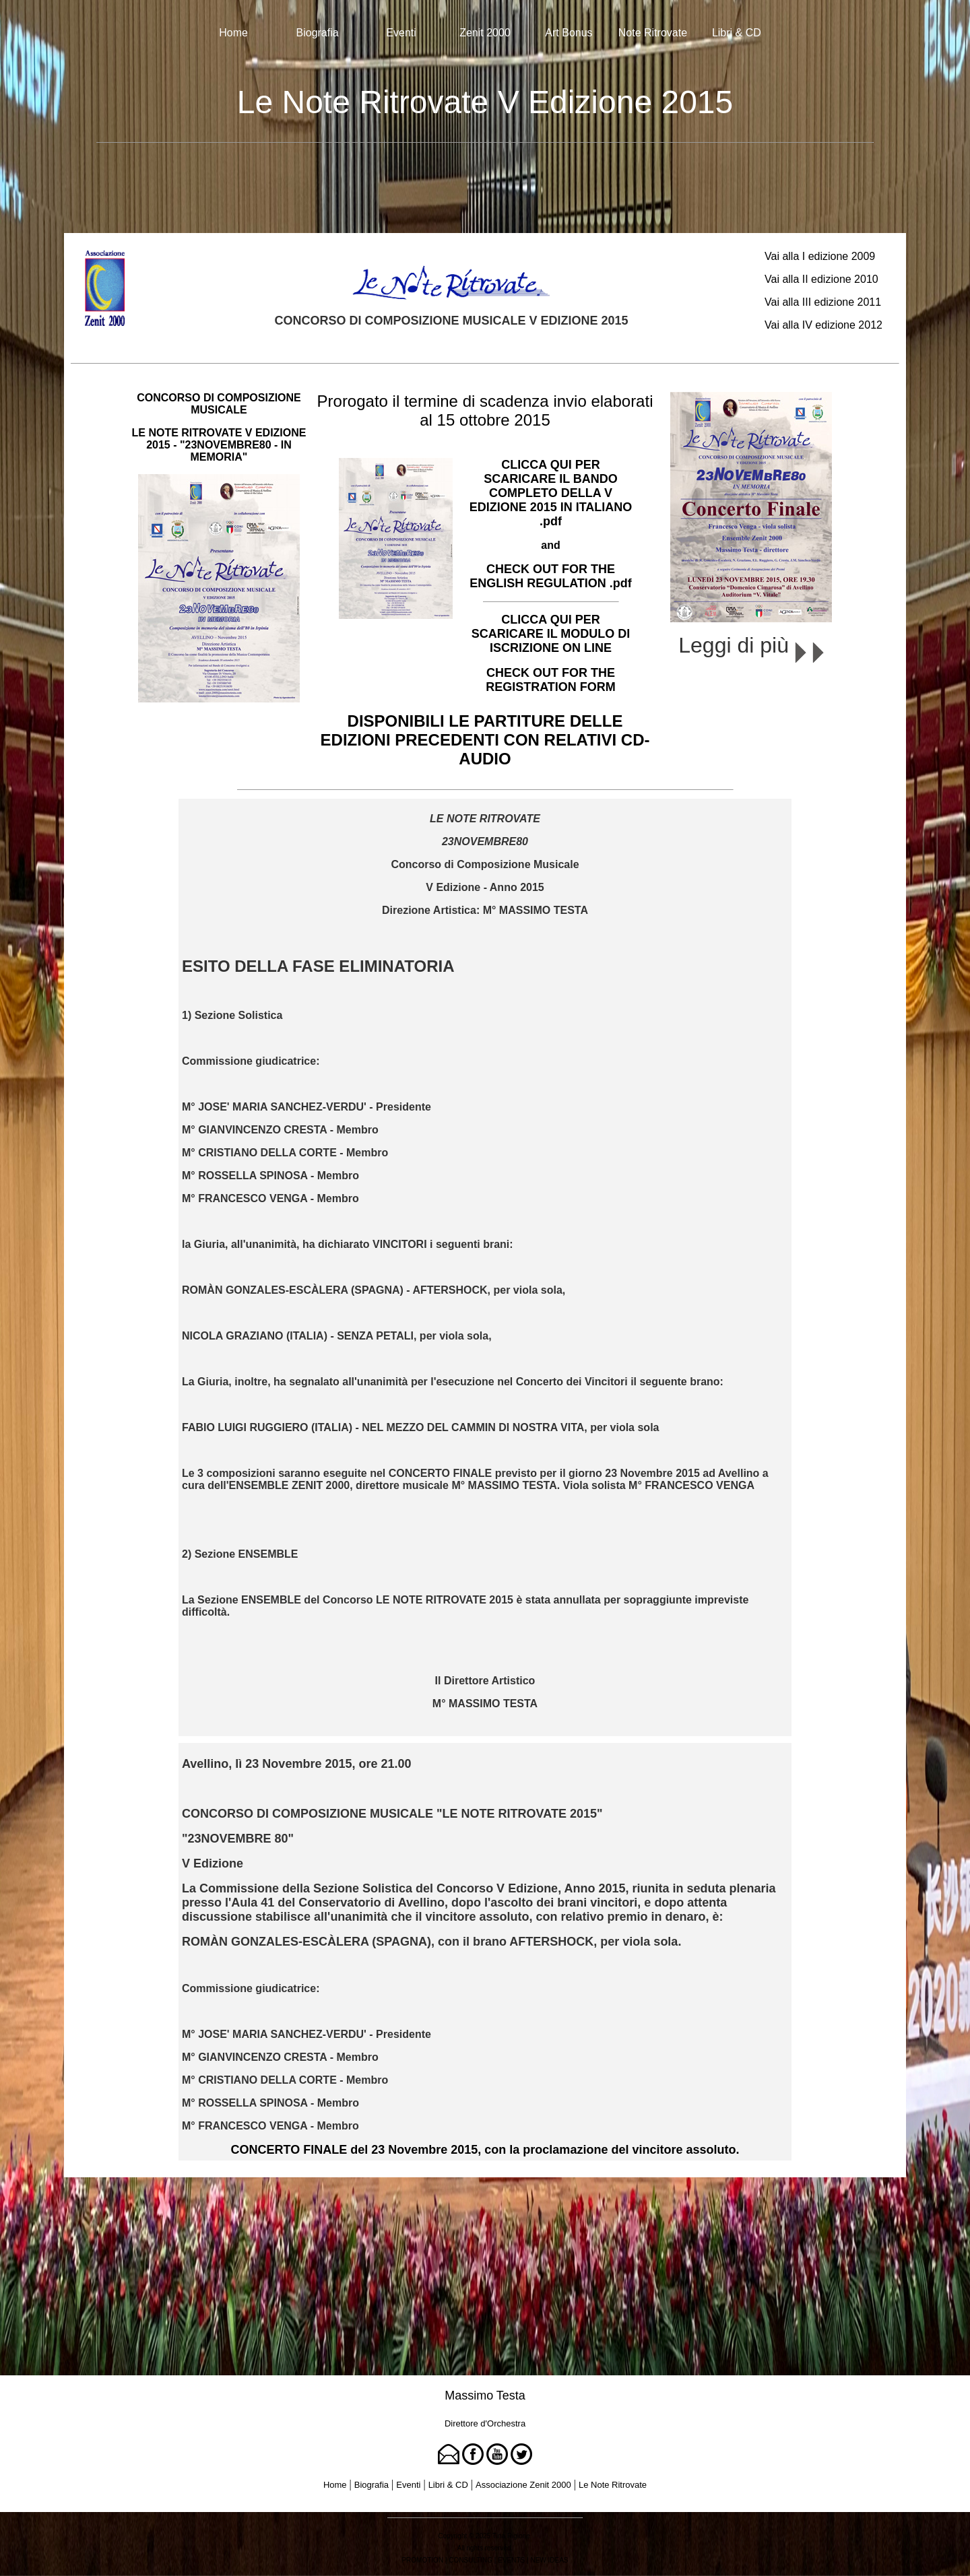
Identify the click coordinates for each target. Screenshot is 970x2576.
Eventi (401, 32)
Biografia (317, 32)
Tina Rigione (511, 2536)
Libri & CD (736, 32)
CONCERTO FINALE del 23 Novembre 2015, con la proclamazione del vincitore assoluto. (485, 2149)
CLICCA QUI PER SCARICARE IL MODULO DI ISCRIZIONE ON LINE (551, 634)
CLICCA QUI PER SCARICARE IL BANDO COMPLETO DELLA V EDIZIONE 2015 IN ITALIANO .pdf (551, 493)
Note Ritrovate (652, 32)
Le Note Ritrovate (613, 2485)
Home (233, 32)
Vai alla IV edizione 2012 (823, 325)
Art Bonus (568, 32)
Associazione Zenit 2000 (523, 2485)
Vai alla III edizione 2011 (823, 302)
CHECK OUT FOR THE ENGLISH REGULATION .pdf (551, 576)
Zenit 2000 (485, 32)
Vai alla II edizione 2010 (821, 279)
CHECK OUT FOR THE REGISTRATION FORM (551, 680)
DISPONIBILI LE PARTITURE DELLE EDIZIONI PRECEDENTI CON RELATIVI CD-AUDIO (485, 740)
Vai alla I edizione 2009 (820, 256)
